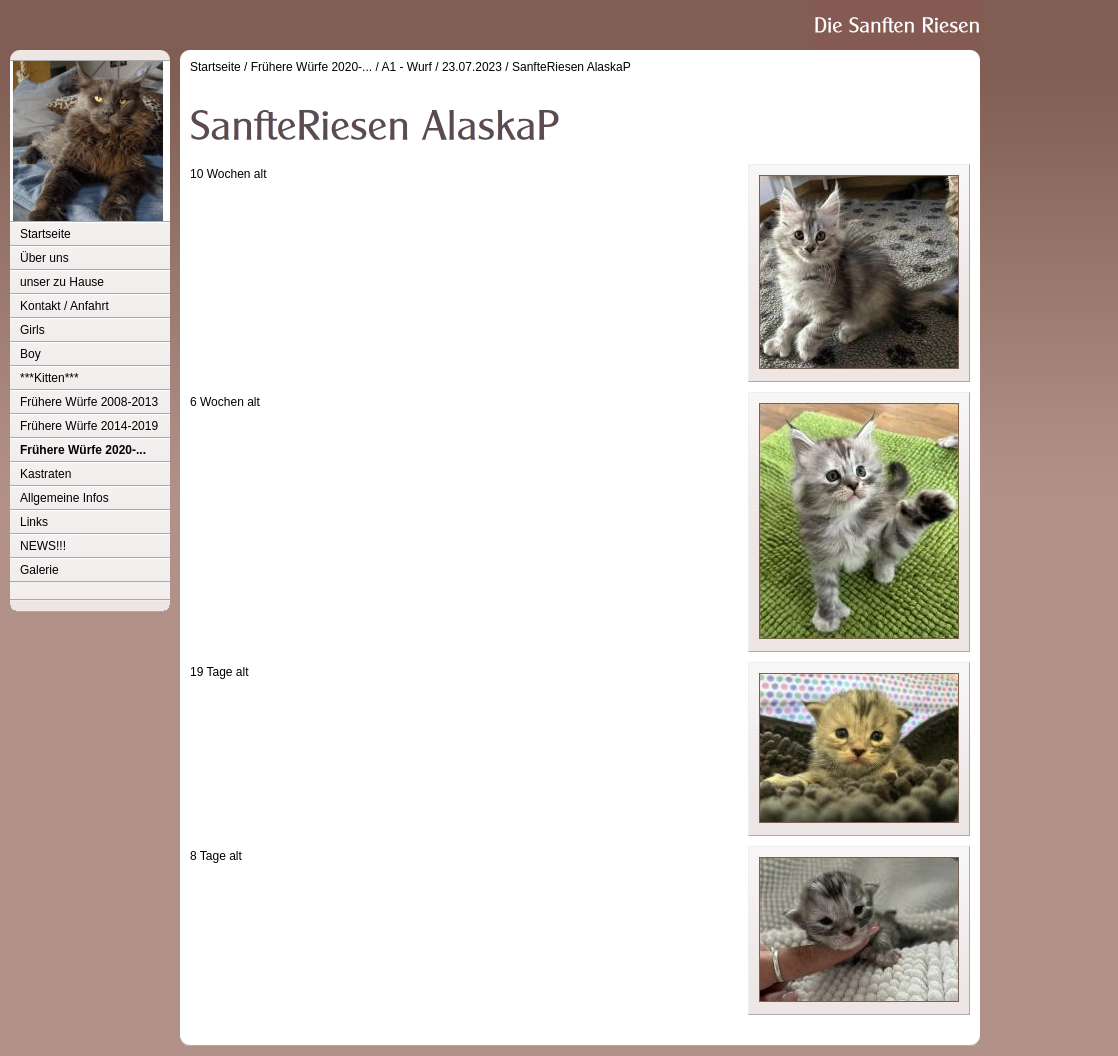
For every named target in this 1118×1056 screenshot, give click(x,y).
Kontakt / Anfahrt (64, 306)
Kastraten (45, 474)
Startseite (45, 234)
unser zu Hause (62, 282)
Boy (30, 354)
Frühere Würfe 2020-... (83, 450)
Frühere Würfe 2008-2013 (89, 402)
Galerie (39, 570)
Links (34, 522)
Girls (32, 330)
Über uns (44, 258)
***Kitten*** (49, 378)
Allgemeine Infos (64, 498)
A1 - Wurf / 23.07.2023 (441, 67)
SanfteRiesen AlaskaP (571, 67)
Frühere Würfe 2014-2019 (89, 426)
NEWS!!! (43, 546)
